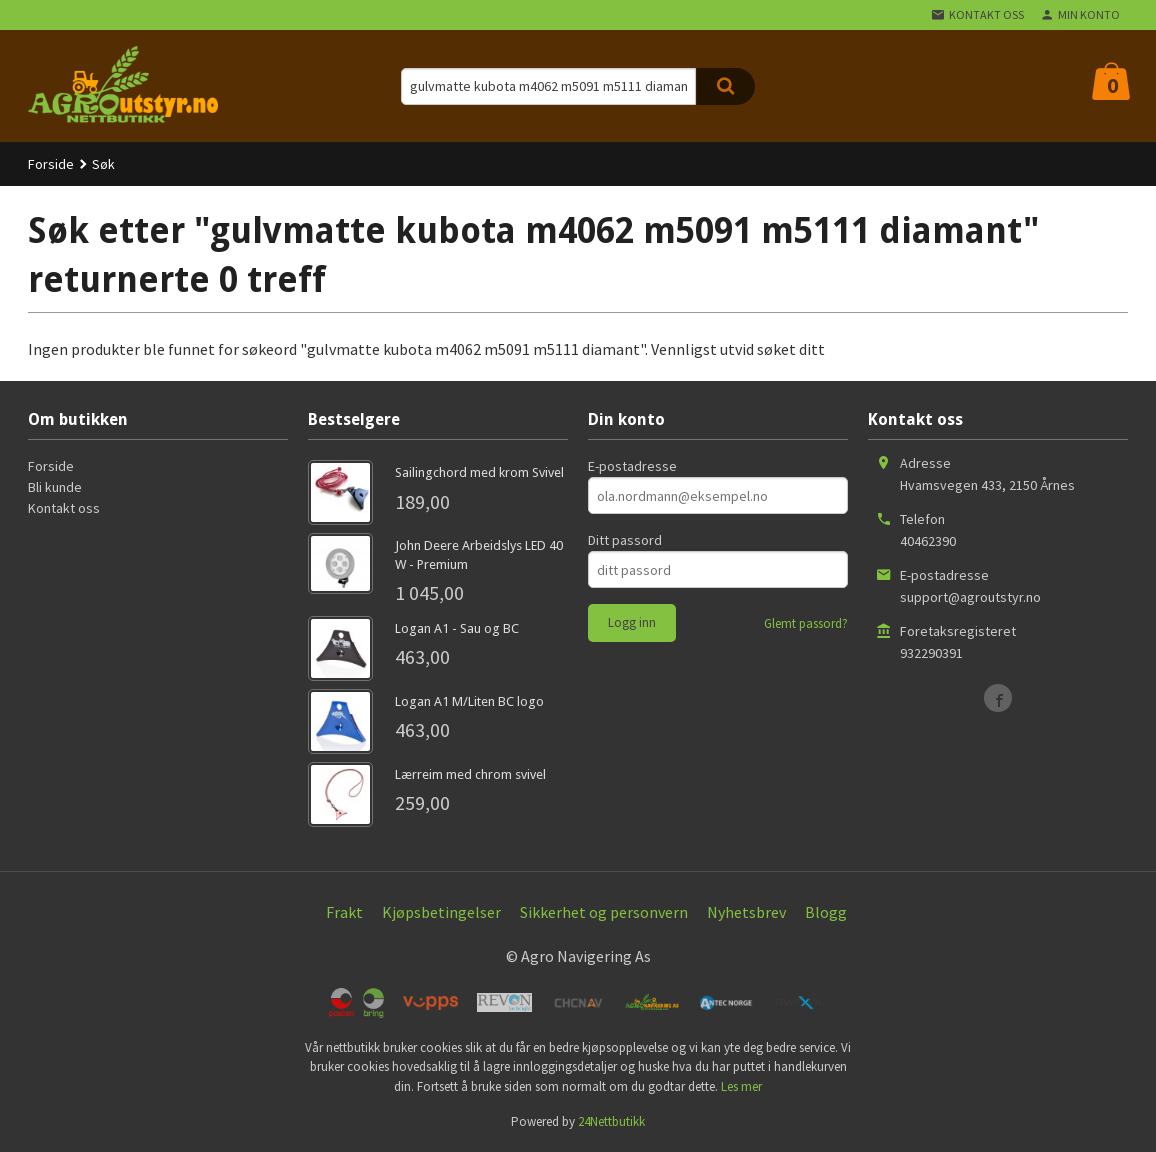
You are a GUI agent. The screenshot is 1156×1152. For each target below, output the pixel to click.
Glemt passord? (806, 623)
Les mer (741, 1086)
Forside (51, 164)
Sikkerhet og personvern (604, 912)
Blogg (826, 912)
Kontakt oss (64, 508)
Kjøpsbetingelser (441, 912)
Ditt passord (625, 540)
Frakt (344, 912)
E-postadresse (632, 466)
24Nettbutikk (611, 1121)
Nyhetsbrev (746, 912)
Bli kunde (55, 487)
